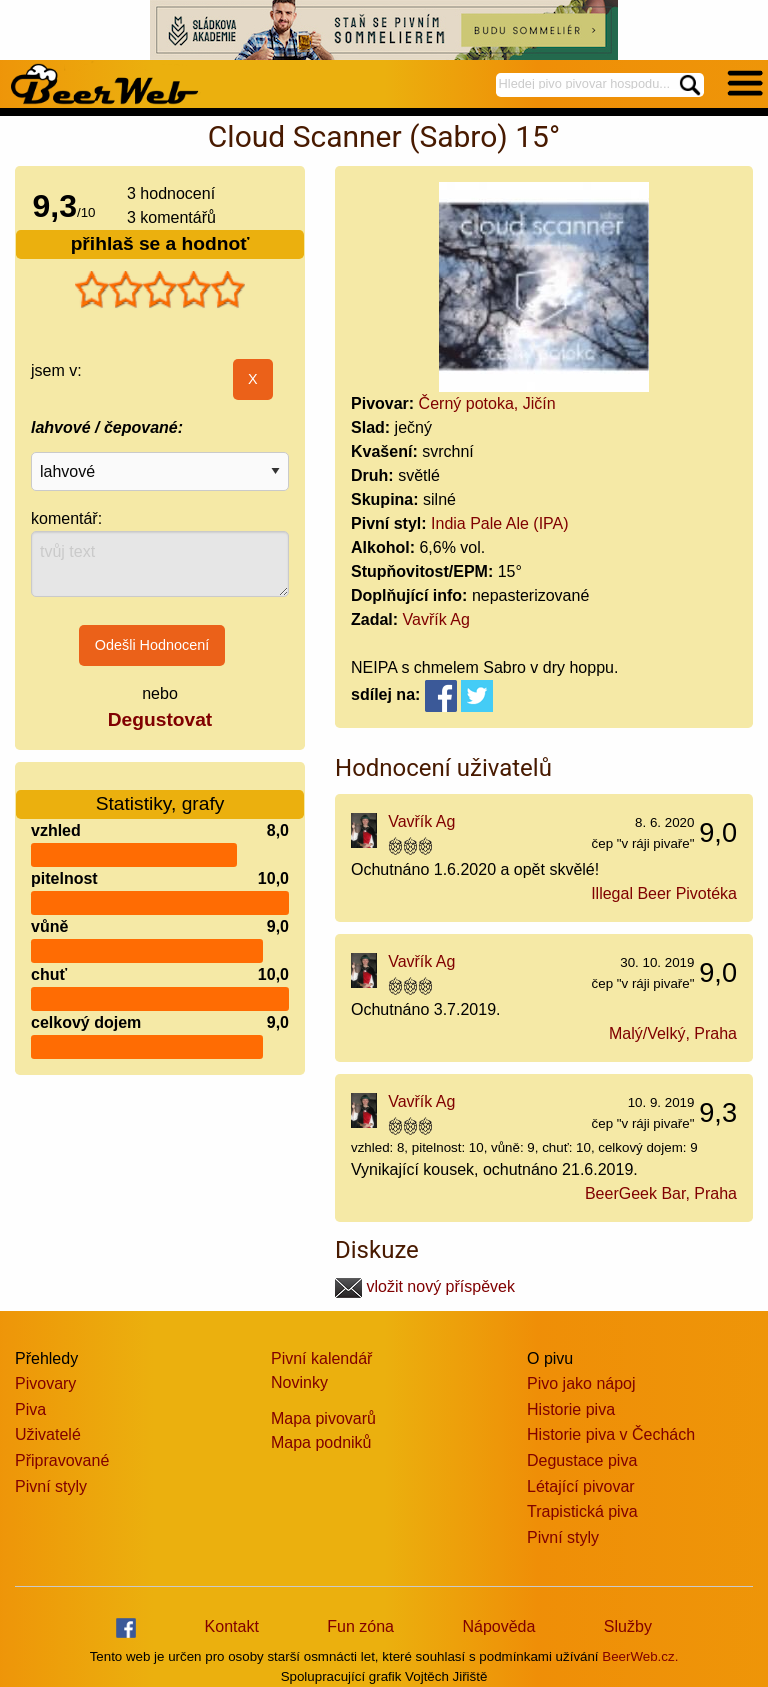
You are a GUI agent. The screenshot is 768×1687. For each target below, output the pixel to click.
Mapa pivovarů (323, 1418)
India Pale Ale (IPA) (500, 523)
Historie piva (571, 1409)
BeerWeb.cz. (640, 1656)
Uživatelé (48, 1434)
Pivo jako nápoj (581, 1383)
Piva (30, 1409)
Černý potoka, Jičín (487, 403)
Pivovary (45, 1383)
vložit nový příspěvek (425, 1286)
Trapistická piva (582, 1511)
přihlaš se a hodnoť (160, 243)
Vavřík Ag (436, 619)
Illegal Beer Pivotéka (664, 893)
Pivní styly (51, 1486)
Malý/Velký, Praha (673, 1033)
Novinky (299, 1382)
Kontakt (232, 1626)
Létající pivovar (581, 1486)
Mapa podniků (321, 1442)
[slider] (160, 290)
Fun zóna (360, 1626)
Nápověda (498, 1626)
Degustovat (160, 719)
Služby (628, 1626)
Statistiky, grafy (160, 791)
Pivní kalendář (321, 1358)
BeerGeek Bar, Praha (661, 1193)
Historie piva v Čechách (611, 1434)
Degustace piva (582, 1460)
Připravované (62, 1460)
